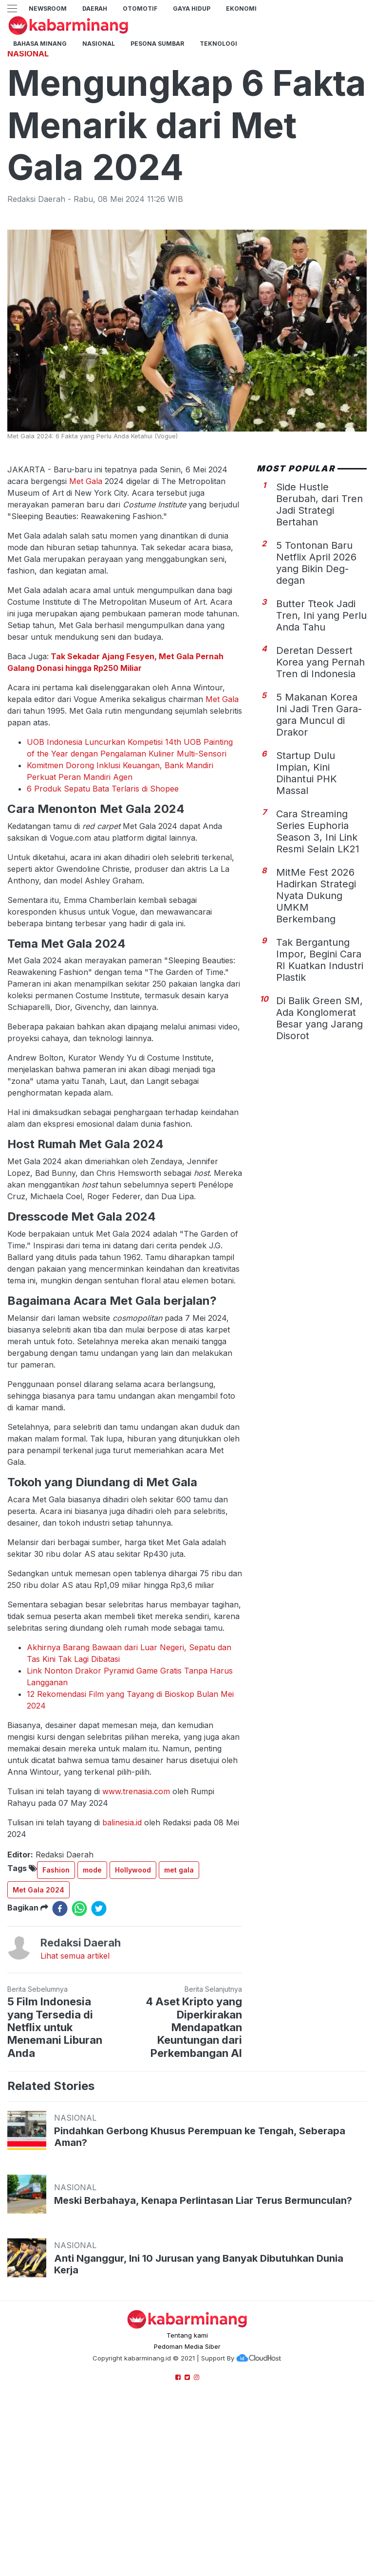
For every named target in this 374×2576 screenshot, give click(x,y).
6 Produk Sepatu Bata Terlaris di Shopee (103, 925)
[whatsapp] (79, 2045)
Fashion (56, 2006)
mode (92, 2006)
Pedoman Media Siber (187, 2482)
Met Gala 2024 (38, 2026)
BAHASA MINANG (40, 43)
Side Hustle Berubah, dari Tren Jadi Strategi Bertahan (319, 640)
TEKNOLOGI (218, 43)
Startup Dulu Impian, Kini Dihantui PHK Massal (306, 909)
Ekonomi (241, 8)
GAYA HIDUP (191, 8)
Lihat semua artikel (75, 2092)
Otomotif (140, 8)
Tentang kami (187, 2471)
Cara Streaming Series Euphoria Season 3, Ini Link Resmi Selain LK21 (317, 967)
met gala (179, 2006)
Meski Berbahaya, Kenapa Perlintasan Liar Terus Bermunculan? (203, 2336)
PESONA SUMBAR (157, 43)
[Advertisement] (187, 109)
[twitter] (99, 2045)
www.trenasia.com (136, 1927)
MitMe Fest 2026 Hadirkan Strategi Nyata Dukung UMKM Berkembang (316, 1032)
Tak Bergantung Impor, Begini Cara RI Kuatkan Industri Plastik (319, 1096)
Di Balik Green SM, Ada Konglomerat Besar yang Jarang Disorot (319, 1154)
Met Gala (87, 617)
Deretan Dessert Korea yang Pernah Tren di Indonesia (320, 798)
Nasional (98, 43)
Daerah (94, 8)
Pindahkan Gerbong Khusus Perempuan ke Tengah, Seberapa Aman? (199, 2273)
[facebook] (60, 2045)
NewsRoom (48, 8)
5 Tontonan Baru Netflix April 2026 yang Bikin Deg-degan (316, 699)
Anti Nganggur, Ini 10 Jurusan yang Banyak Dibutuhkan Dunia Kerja (198, 2400)
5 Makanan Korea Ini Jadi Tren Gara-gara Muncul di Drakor (319, 851)
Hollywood (133, 2006)
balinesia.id (122, 1959)
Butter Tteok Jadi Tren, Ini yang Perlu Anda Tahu (321, 751)
